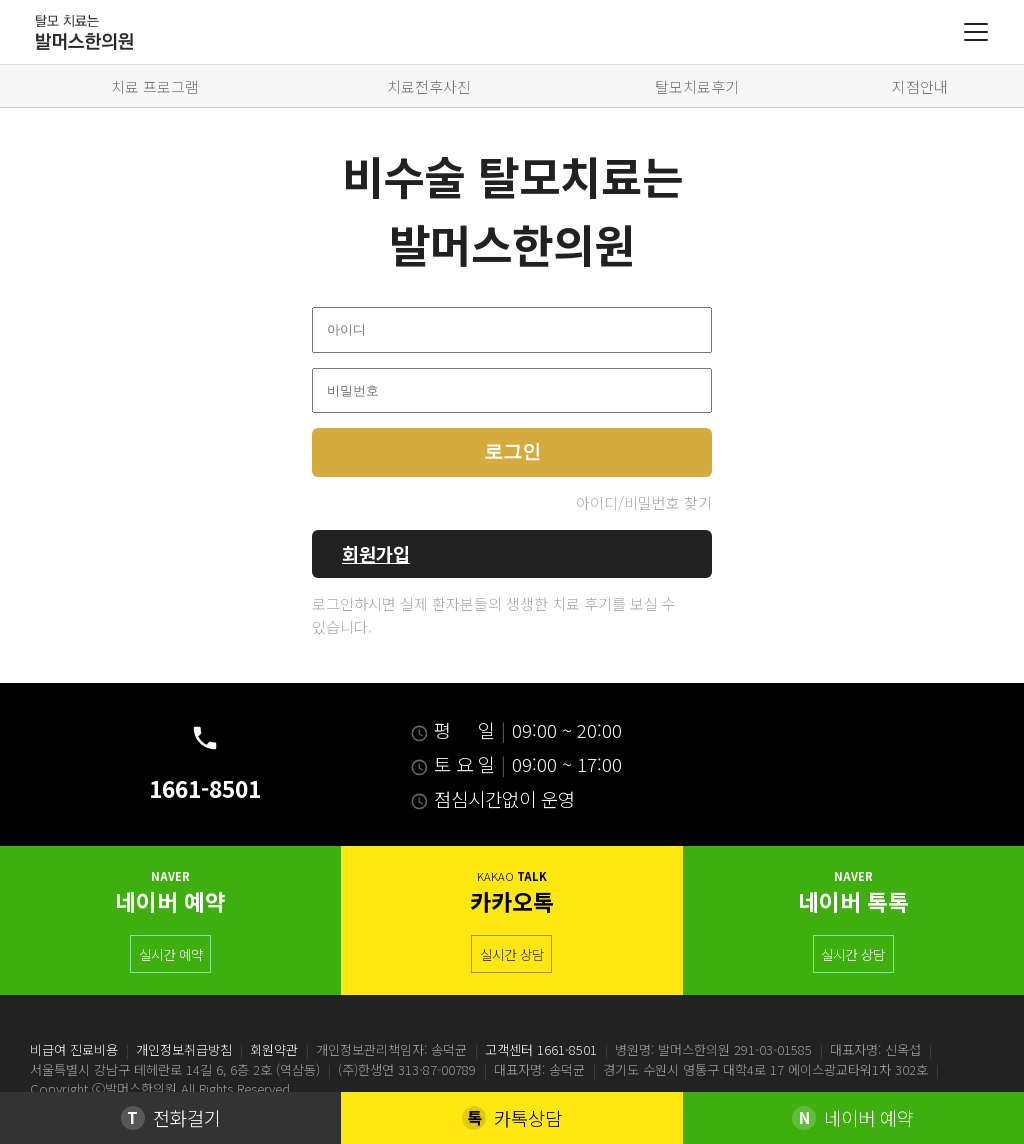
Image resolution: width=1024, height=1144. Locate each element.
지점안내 (920, 86)
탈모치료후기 (697, 86)
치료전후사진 (429, 86)
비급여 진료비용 (74, 1049)
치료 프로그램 (155, 86)
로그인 (512, 451)
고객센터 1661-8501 (541, 1049)
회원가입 (376, 553)
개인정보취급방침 (184, 1049)
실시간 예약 (171, 954)
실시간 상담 (512, 954)
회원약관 (274, 1049)
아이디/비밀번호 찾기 (644, 502)
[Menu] (976, 32)
